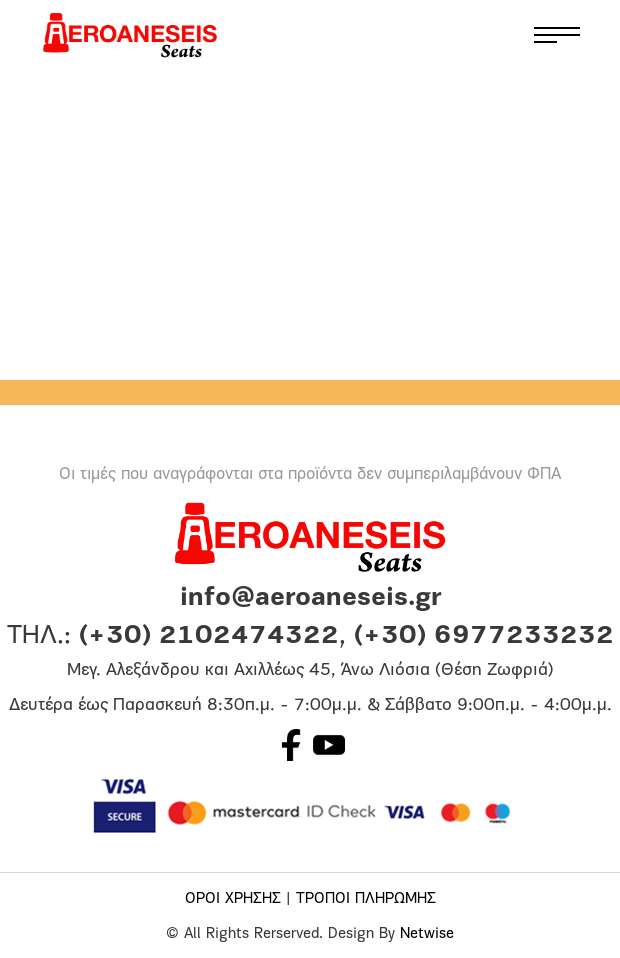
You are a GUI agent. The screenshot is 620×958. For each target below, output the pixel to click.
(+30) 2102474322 (209, 636)
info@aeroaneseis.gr (310, 598)
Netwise (427, 934)
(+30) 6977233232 (484, 636)
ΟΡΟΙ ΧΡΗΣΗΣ (233, 899)
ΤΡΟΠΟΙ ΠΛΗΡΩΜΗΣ (366, 899)
